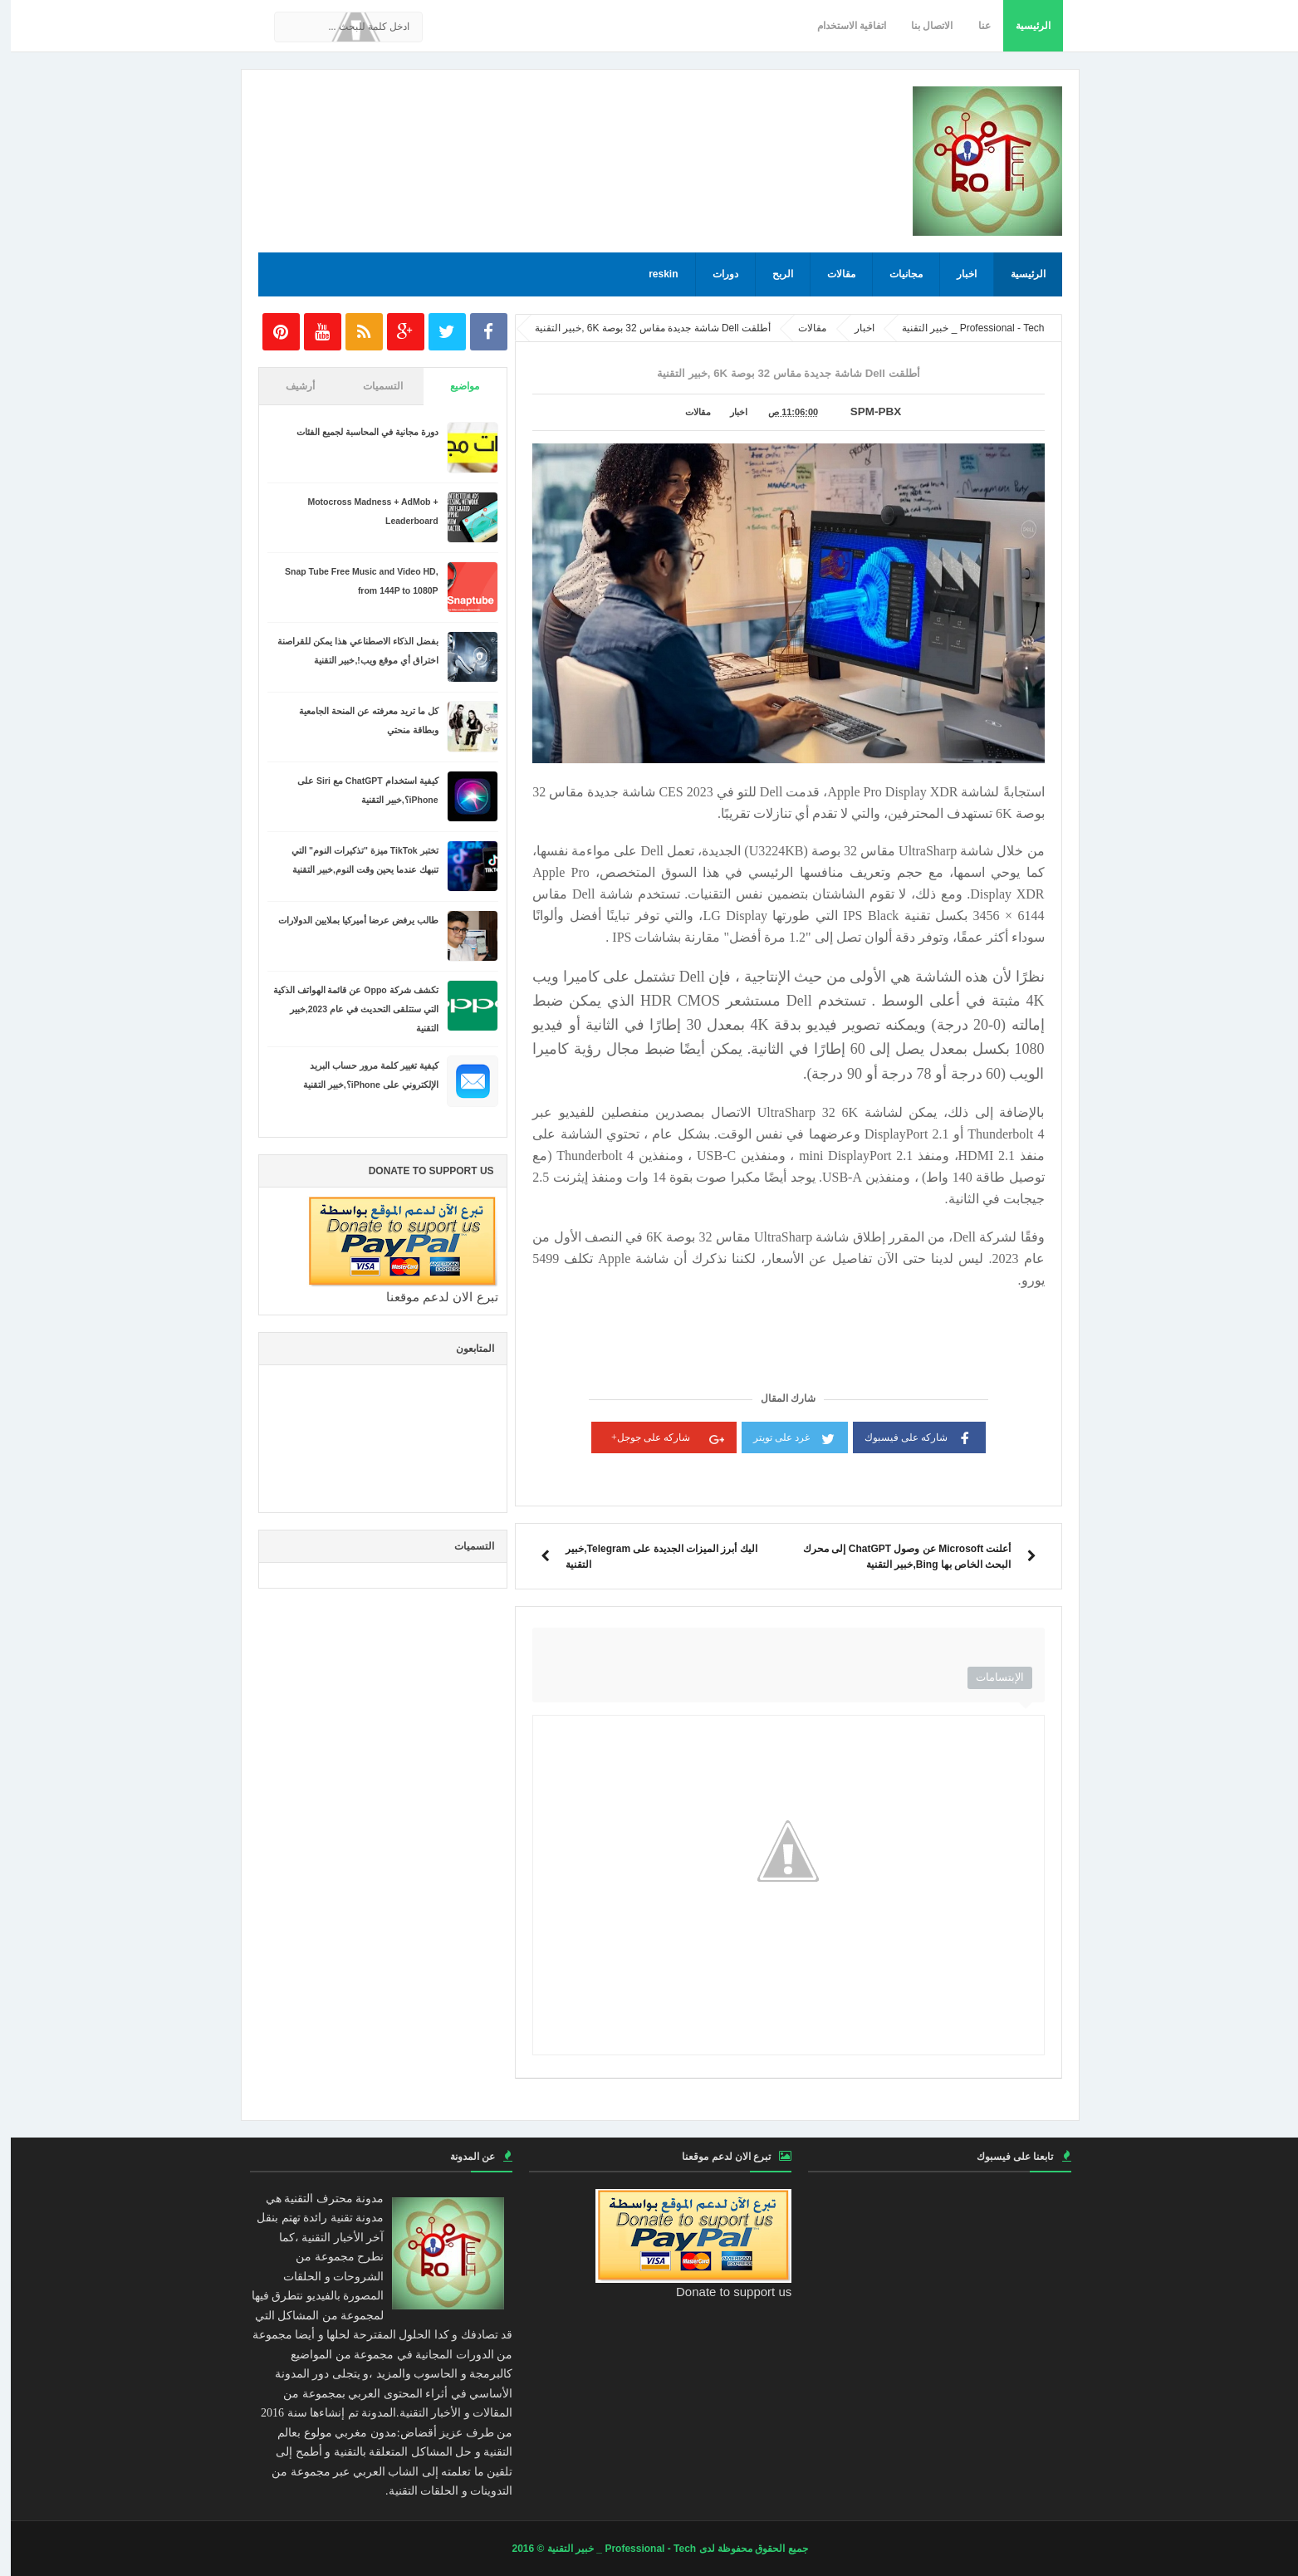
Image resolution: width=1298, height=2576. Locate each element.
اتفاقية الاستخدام (840, 26)
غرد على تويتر (783, 1436)
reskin (652, 274)
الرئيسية (1022, 26)
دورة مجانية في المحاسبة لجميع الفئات (357, 432)
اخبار (956, 274)
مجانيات (895, 274)
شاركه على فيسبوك (908, 1436)
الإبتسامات (989, 1677)
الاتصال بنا (921, 26)
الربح (772, 274)
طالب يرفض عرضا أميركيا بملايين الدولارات (347, 920)
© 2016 (518, 2548)
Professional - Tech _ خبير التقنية (611, 2548)
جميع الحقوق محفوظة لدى (740, 2548)
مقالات (830, 274)
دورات (714, 274)
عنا (973, 26)
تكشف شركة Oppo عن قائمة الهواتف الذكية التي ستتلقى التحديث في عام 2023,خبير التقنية (345, 1009)
